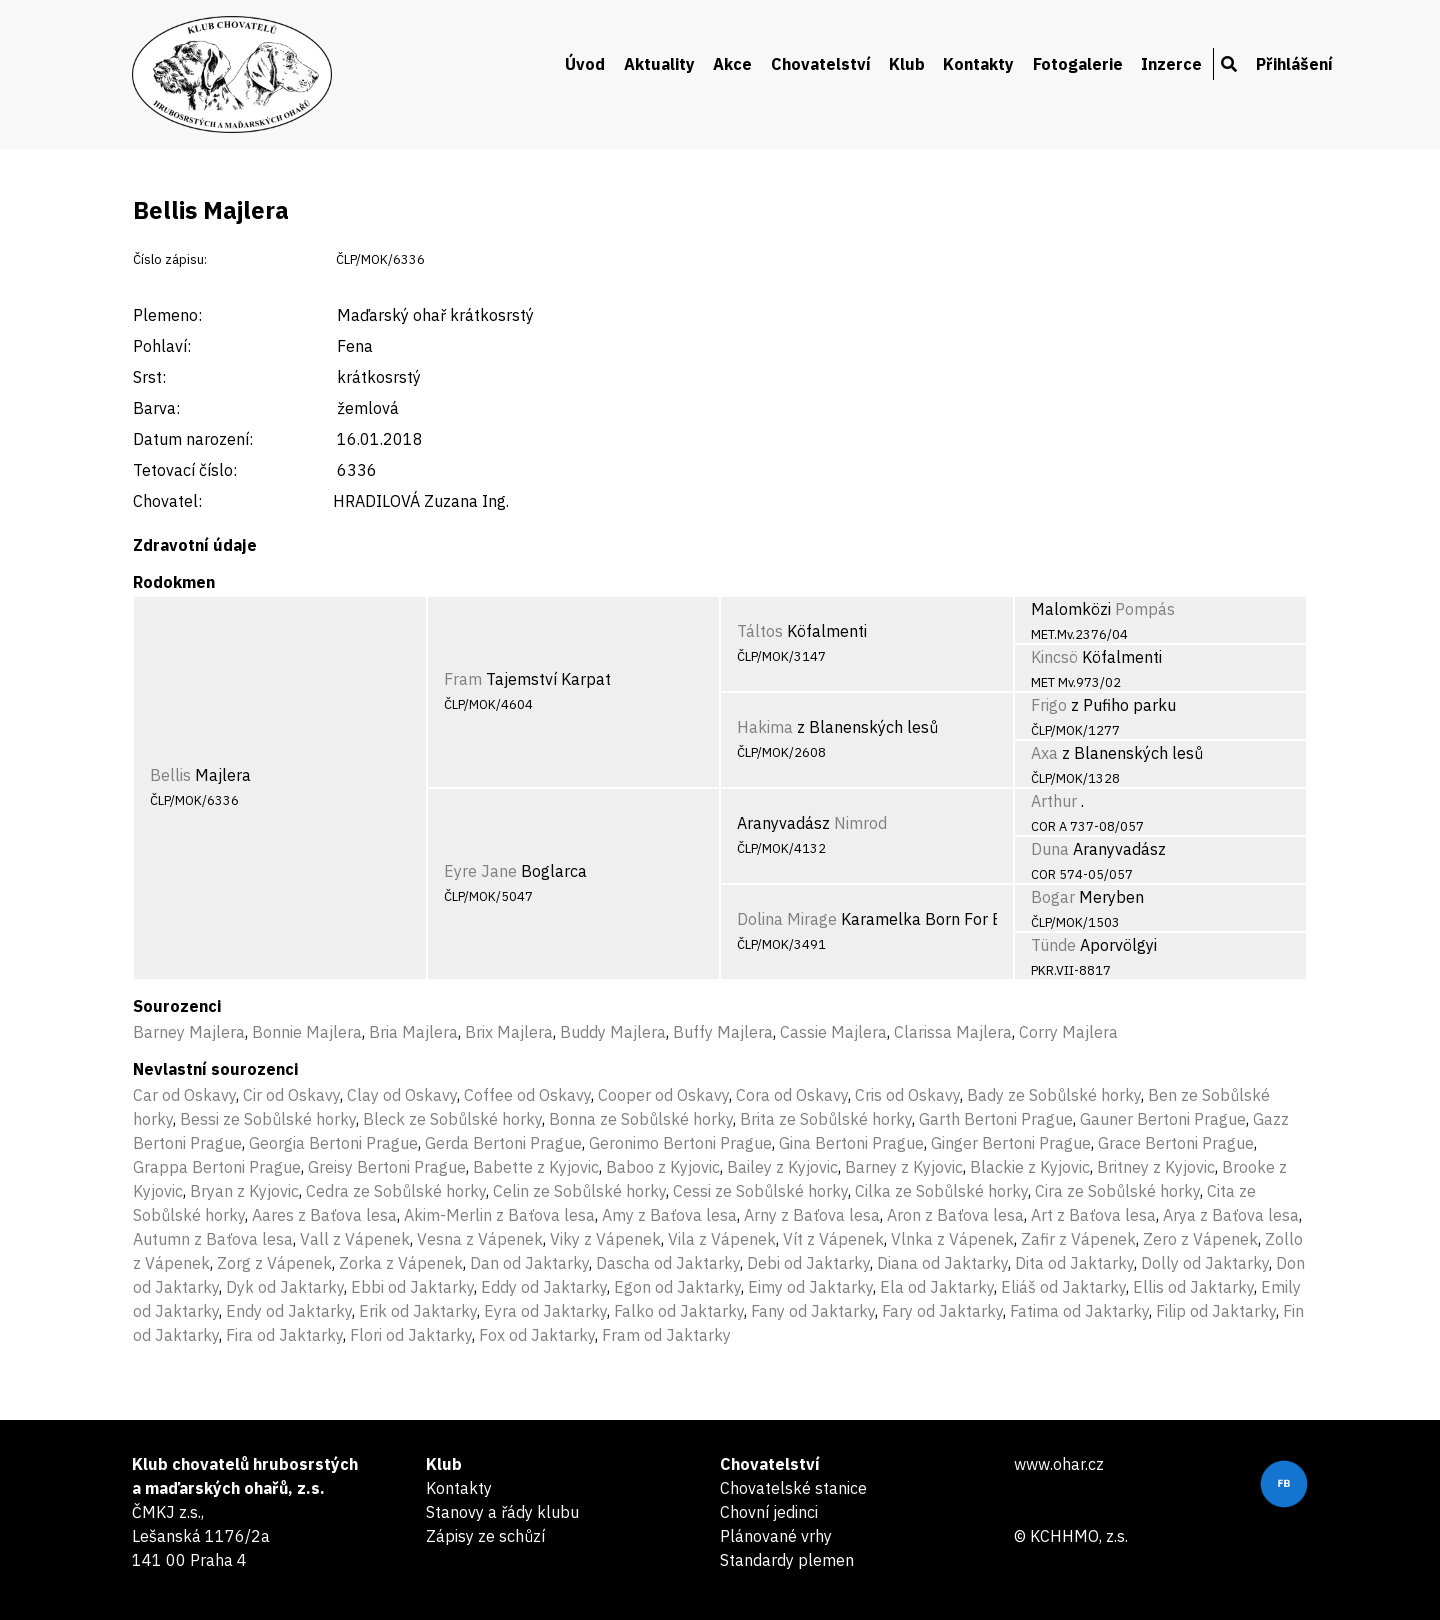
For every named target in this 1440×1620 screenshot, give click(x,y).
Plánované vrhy (776, 1536)
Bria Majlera (413, 1032)
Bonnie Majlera (307, 1032)
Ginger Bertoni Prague (1011, 1143)
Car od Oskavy (184, 1095)
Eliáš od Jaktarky (1063, 1287)
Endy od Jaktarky (289, 1311)
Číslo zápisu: (170, 259)
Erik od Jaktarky (418, 1311)
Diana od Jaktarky (942, 1263)
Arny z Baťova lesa (812, 1215)
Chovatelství (821, 64)
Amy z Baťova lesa (669, 1215)
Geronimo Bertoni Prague (680, 1143)
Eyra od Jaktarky (545, 1311)
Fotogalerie (1078, 64)
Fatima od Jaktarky (1079, 1311)
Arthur (1054, 801)
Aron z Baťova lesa (955, 1215)
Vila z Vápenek (722, 1239)
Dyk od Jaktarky (285, 1287)
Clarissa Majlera (953, 1032)
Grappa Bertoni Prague (217, 1167)
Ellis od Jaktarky (1193, 1287)
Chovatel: (167, 501)
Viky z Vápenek (605, 1239)
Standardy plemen (787, 1560)
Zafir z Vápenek (1078, 1239)
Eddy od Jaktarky (544, 1287)
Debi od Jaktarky (808, 1263)
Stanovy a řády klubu (502, 1512)
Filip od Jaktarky (1216, 1311)
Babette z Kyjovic (536, 1167)
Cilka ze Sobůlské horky (941, 1191)
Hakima (765, 727)
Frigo (1049, 705)
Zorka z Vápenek (401, 1263)
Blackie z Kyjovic (1030, 1167)
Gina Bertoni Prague (851, 1143)
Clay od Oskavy (402, 1095)
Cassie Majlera (833, 1032)
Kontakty (978, 64)
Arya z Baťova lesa (1231, 1215)
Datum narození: (193, 439)
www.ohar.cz (1059, 1464)
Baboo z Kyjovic (663, 1167)
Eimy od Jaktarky (810, 1287)
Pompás (1145, 609)
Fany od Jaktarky (813, 1311)
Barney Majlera (189, 1032)
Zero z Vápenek (1200, 1239)
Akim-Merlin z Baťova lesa (499, 1215)
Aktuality (659, 64)
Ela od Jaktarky (937, 1287)
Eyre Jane (480, 871)
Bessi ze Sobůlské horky (268, 1119)
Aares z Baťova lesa (324, 1215)
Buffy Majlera (723, 1032)
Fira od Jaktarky (284, 1335)
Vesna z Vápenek (480, 1239)
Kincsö (1054, 657)
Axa (1044, 753)
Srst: (149, 377)
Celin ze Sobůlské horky (579, 1191)
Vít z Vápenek (833, 1239)
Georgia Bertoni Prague (333, 1143)
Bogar (1053, 897)
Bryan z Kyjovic (244, 1191)
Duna (1050, 849)
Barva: (156, 408)
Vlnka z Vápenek (952, 1239)
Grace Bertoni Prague (1176, 1143)
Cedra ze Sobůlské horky (396, 1191)
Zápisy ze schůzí (485, 1536)
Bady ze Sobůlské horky (1054, 1095)
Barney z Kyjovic (904, 1167)
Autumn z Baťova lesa (213, 1239)
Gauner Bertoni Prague (1163, 1119)
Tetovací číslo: (185, 470)
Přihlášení (1294, 64)
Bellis (170, 775)
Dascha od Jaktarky (668, 1263)
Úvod (585, 64)
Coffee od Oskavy (527, 1095)
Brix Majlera (509, 1032)
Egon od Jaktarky (677, 1287)
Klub (907, 64)
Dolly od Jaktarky (1205, 1263)
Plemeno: (167, 315)
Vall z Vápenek (355, 1239)
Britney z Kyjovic (1156, 1167)
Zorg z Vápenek (274, 1263)
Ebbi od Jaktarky (412, 1287)
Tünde (1053, 945)
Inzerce (1171, 64)
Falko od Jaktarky (679, 1311)
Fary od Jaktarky (942, 1311)
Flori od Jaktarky (411, 1335)
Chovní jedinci (769, 1512)
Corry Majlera (1068, 1032)
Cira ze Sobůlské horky (1117, 1191)
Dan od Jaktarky (529, 1263)
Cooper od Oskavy (663, 1095)
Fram (463, 679)
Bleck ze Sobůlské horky (452, 1119)
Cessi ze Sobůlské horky (760, 1191)
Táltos (760, 631)
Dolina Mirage (787, 919)
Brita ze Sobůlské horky (826, 1119)
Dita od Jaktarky (1074, 1263)
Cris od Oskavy (907, 1095)
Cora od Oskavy (792, 1095)
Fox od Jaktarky (537, 1335)
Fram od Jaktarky (666, 1335)
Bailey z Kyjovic (782, 1167)
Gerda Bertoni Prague (503, 1143)
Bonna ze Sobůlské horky (641, 1119)
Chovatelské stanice (793, 1488)
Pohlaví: (162, 346)
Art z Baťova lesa (1093, 1215)
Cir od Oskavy (291, 1095)
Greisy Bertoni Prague (387, 1167)
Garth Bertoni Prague (996, 1119)
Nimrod (860, 823)
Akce (732, 64)
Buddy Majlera (613, 1032)
